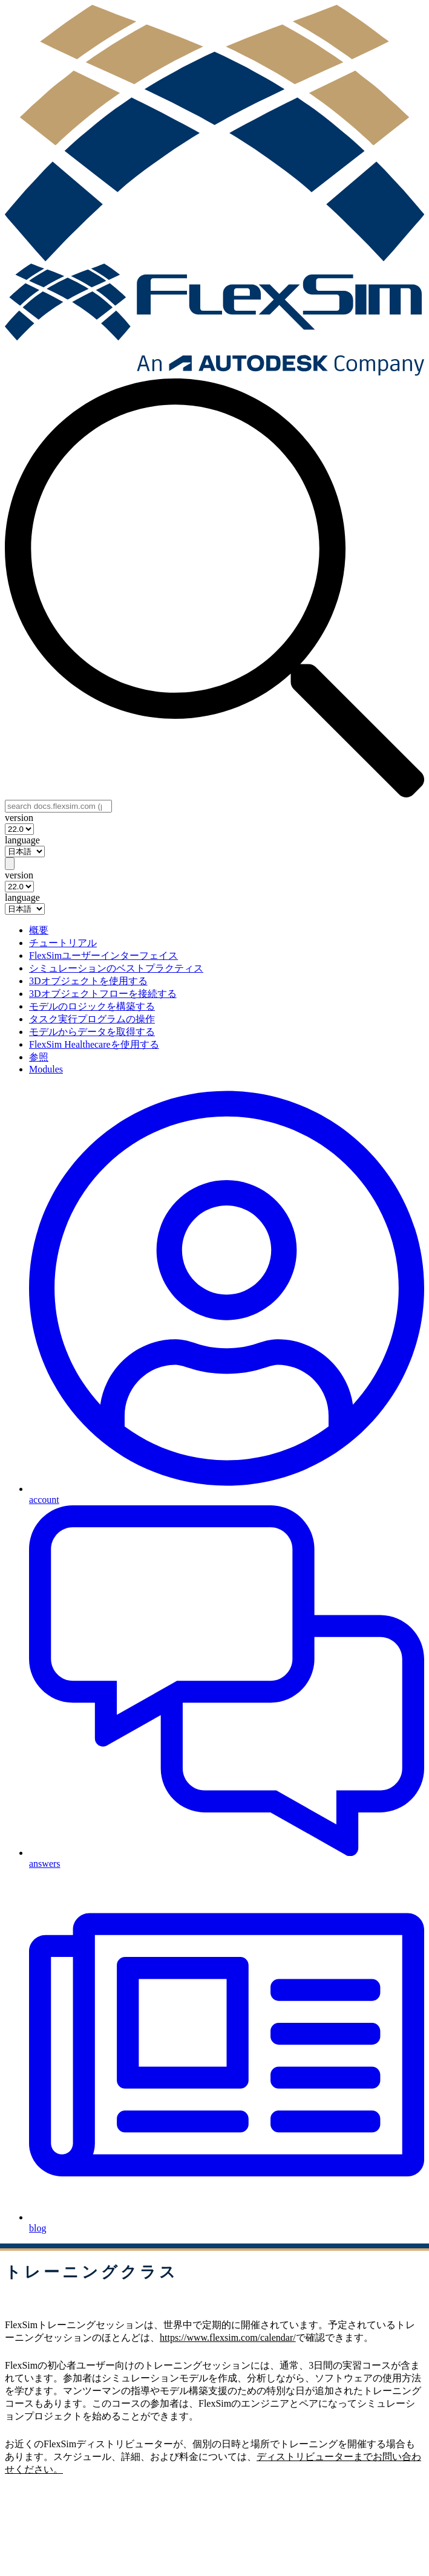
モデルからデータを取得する (92, 1032)
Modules (46, 1069)
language (22, 840)
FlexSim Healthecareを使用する (94, 1044)
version (19, 818)
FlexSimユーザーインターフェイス (103, 955)
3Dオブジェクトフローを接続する (103, 993)
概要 (38, 930)
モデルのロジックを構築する (92, 1006)
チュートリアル (63, 943)
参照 (38, 1057)
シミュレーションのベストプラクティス (116, 968)
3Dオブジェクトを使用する (88, 981)
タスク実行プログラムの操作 (92, 1019)
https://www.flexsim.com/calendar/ (228, 2337)
